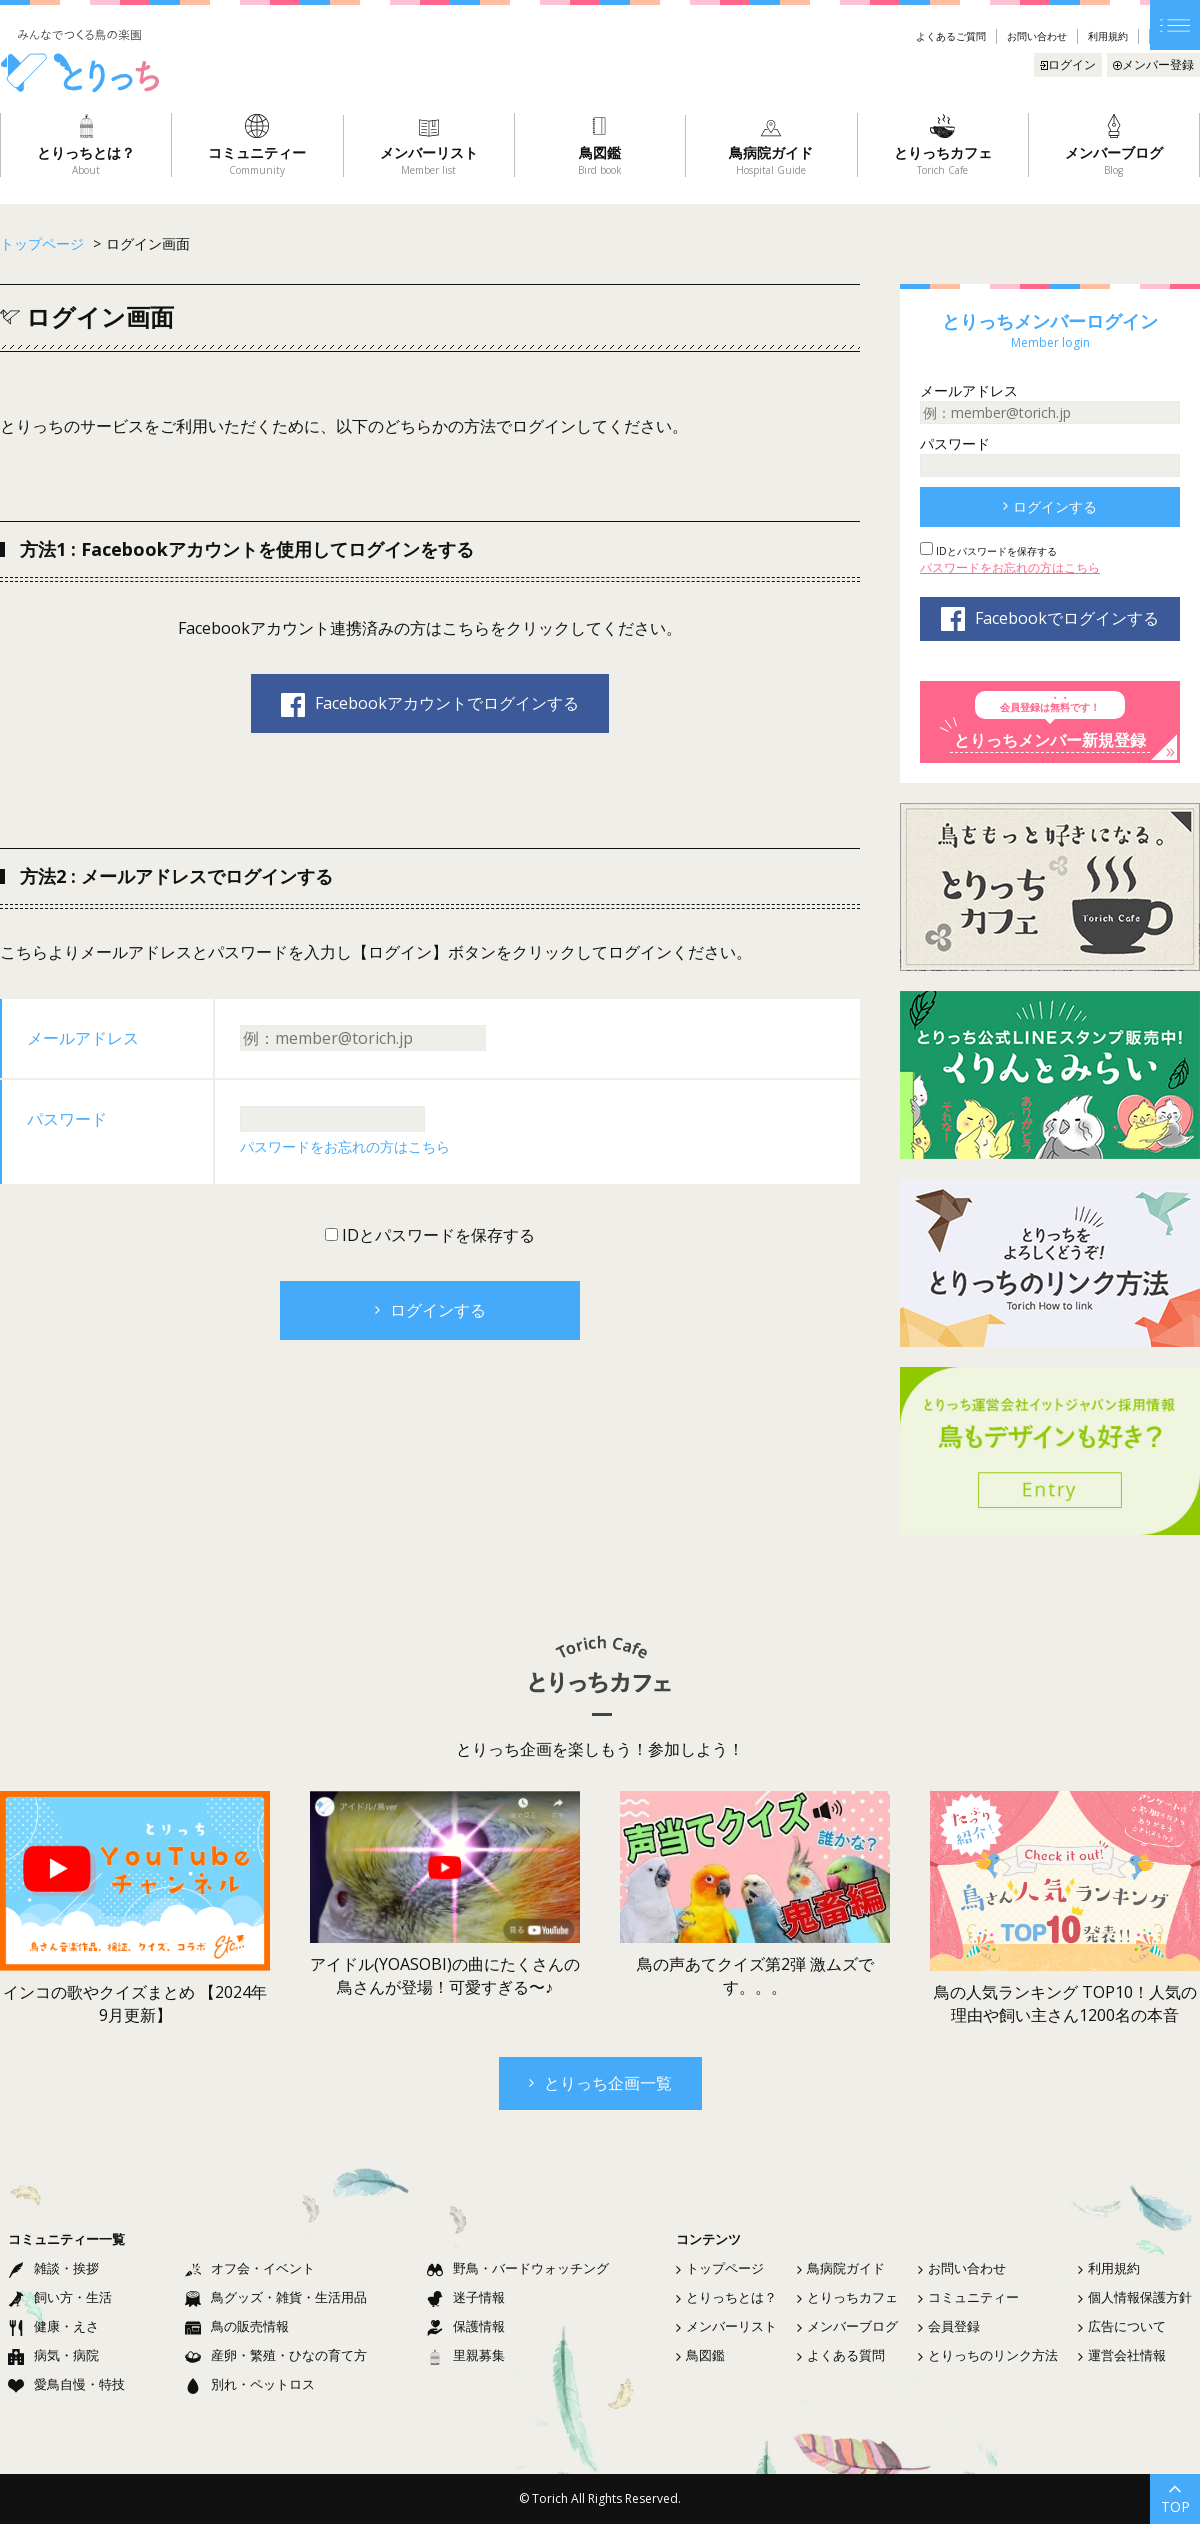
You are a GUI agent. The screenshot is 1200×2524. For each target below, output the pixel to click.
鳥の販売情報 (237, 2326)
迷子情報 (466, 2297)
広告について (1122, 2326)
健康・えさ (53, 2326)
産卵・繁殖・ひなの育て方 (276, 2355)
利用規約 (1108, 36)
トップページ (720, 2268)
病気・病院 (53, 2355)
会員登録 (949, 2326)
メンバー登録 (1153, 64)
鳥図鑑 (700, 2355)
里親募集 (466, 2355)
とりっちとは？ (726, 2297)
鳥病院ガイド (841, 2268)
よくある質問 (841, 2355)
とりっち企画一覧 (600, 2083)
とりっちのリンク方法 (988, 2355)
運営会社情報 (1122, 2355)
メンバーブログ (847, 2326)
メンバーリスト (726, 2326)
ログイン (1068, 64)
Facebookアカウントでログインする (430, 704)
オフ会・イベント (250, 2268)
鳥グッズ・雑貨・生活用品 (276, 2297)
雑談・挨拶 (53, 2268)
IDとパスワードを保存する (436, 1235)
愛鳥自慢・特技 (66, 2384)
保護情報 (466, 2326)
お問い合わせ (1037, 36)
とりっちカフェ (847, 2297)
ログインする (430, 1310)
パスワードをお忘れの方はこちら (345, 1146)
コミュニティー (968, 2297)
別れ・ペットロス (250, 2384)
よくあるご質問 (951, 36)
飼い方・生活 (60, 2297)
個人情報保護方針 (1135, 2297)
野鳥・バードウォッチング (518, 2268)
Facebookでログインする (1050, 619)
